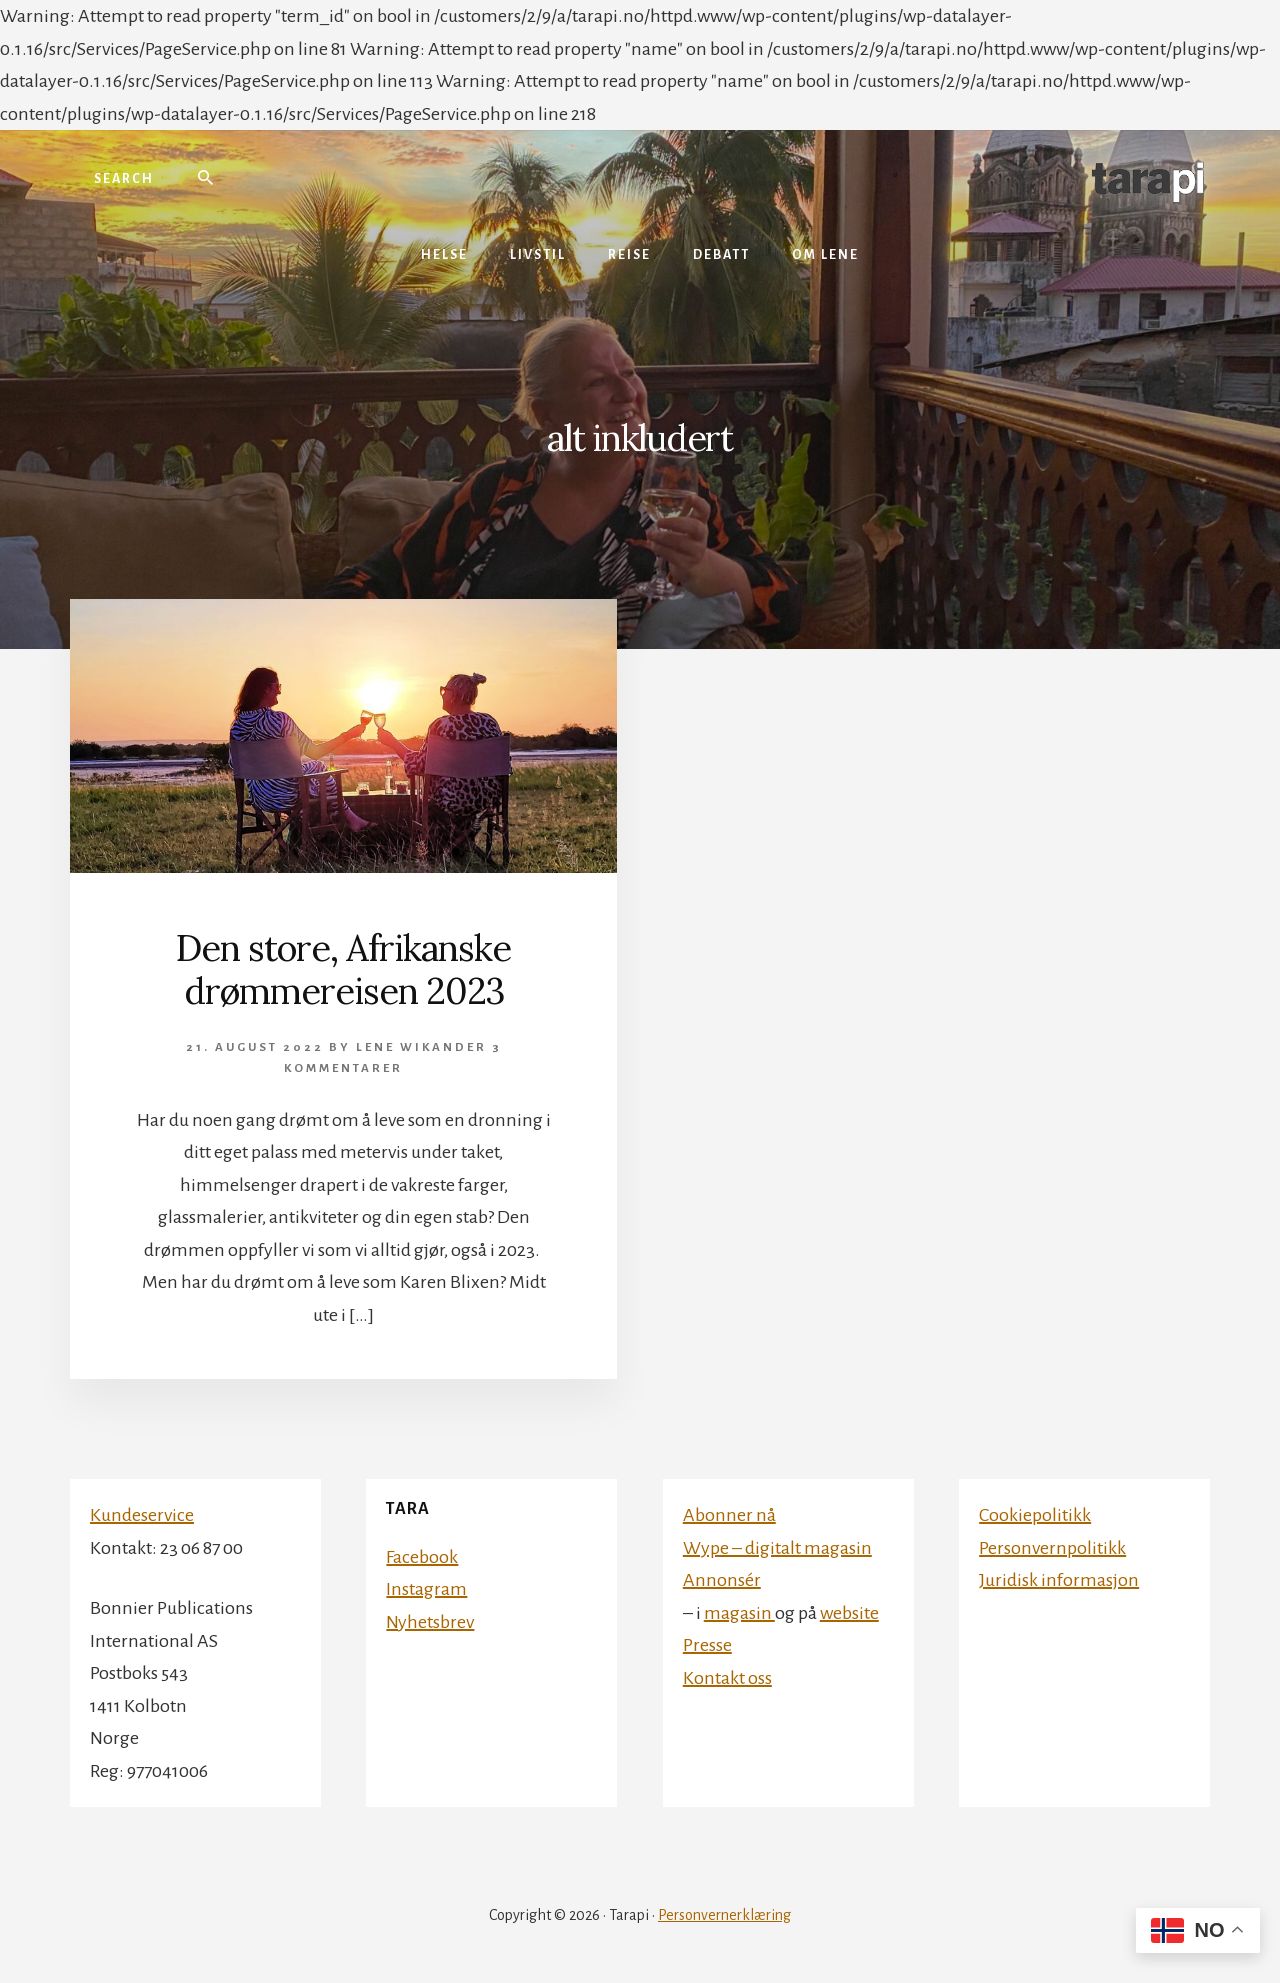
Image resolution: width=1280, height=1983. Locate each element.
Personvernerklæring (724, 1915)
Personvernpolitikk (1052, 1548)
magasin (739, 1613)
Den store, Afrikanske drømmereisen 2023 (343, 969)
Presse (707, 1645)
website (849, 1613)
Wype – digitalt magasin (777, 1548)
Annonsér (722, 1580)
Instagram (426, 1589)
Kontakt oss (727, 1678)
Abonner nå (729, 1515)
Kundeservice (142, 1515)
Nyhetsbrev (430, 1622)
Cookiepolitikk (1035, 1515)
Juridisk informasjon (1059, 1580)
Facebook (422, 1557)
